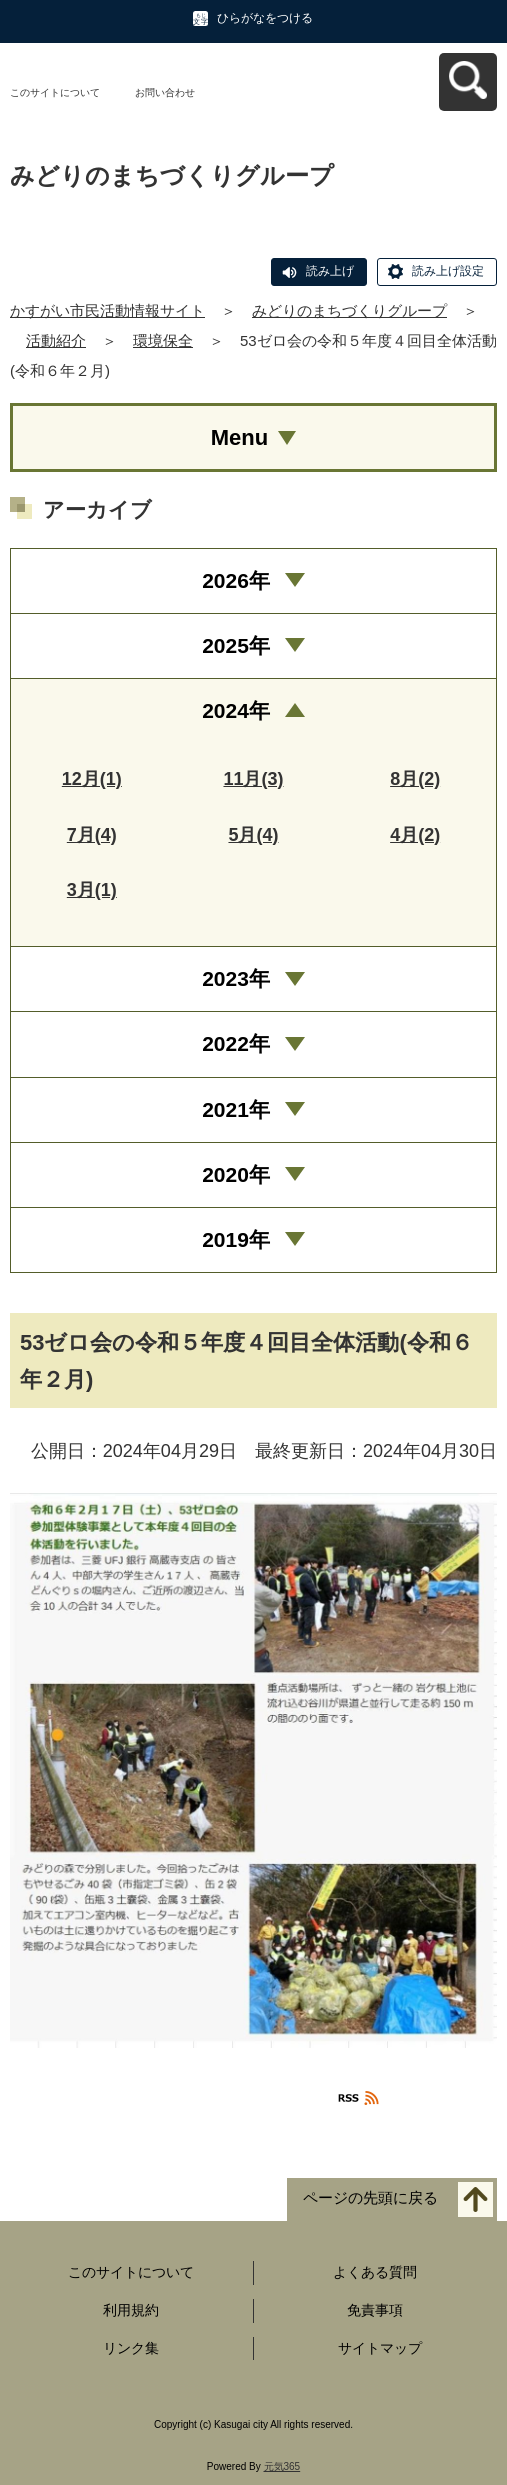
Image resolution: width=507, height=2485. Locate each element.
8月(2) (415, 779)
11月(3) (253, 779)
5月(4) (253, 835)
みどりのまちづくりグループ (349, 310)
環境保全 (163, 340)
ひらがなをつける (265, 18)
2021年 (236, 1109)
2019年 (236, 1239)
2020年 (236, 1174)
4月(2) (415, 835)
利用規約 (131, 2310)
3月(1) (92, 890)
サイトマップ (380, 2348)
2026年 (236, 580)
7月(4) (92, 835)
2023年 (236, 978)
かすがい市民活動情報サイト (107, 310)
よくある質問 (375, 2272)
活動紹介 (56, 340)
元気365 (282, 2466)
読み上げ (330, 271)
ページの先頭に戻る (370, 2197)
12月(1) (92, 779)
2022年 (236, 1043)
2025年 (236, 645)
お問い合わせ (165, 92)
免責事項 (375, 2310)
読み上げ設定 (448, 271)
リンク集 (131, 2348)
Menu (239, 437)
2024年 (236, 710)
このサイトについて (55, 92)
